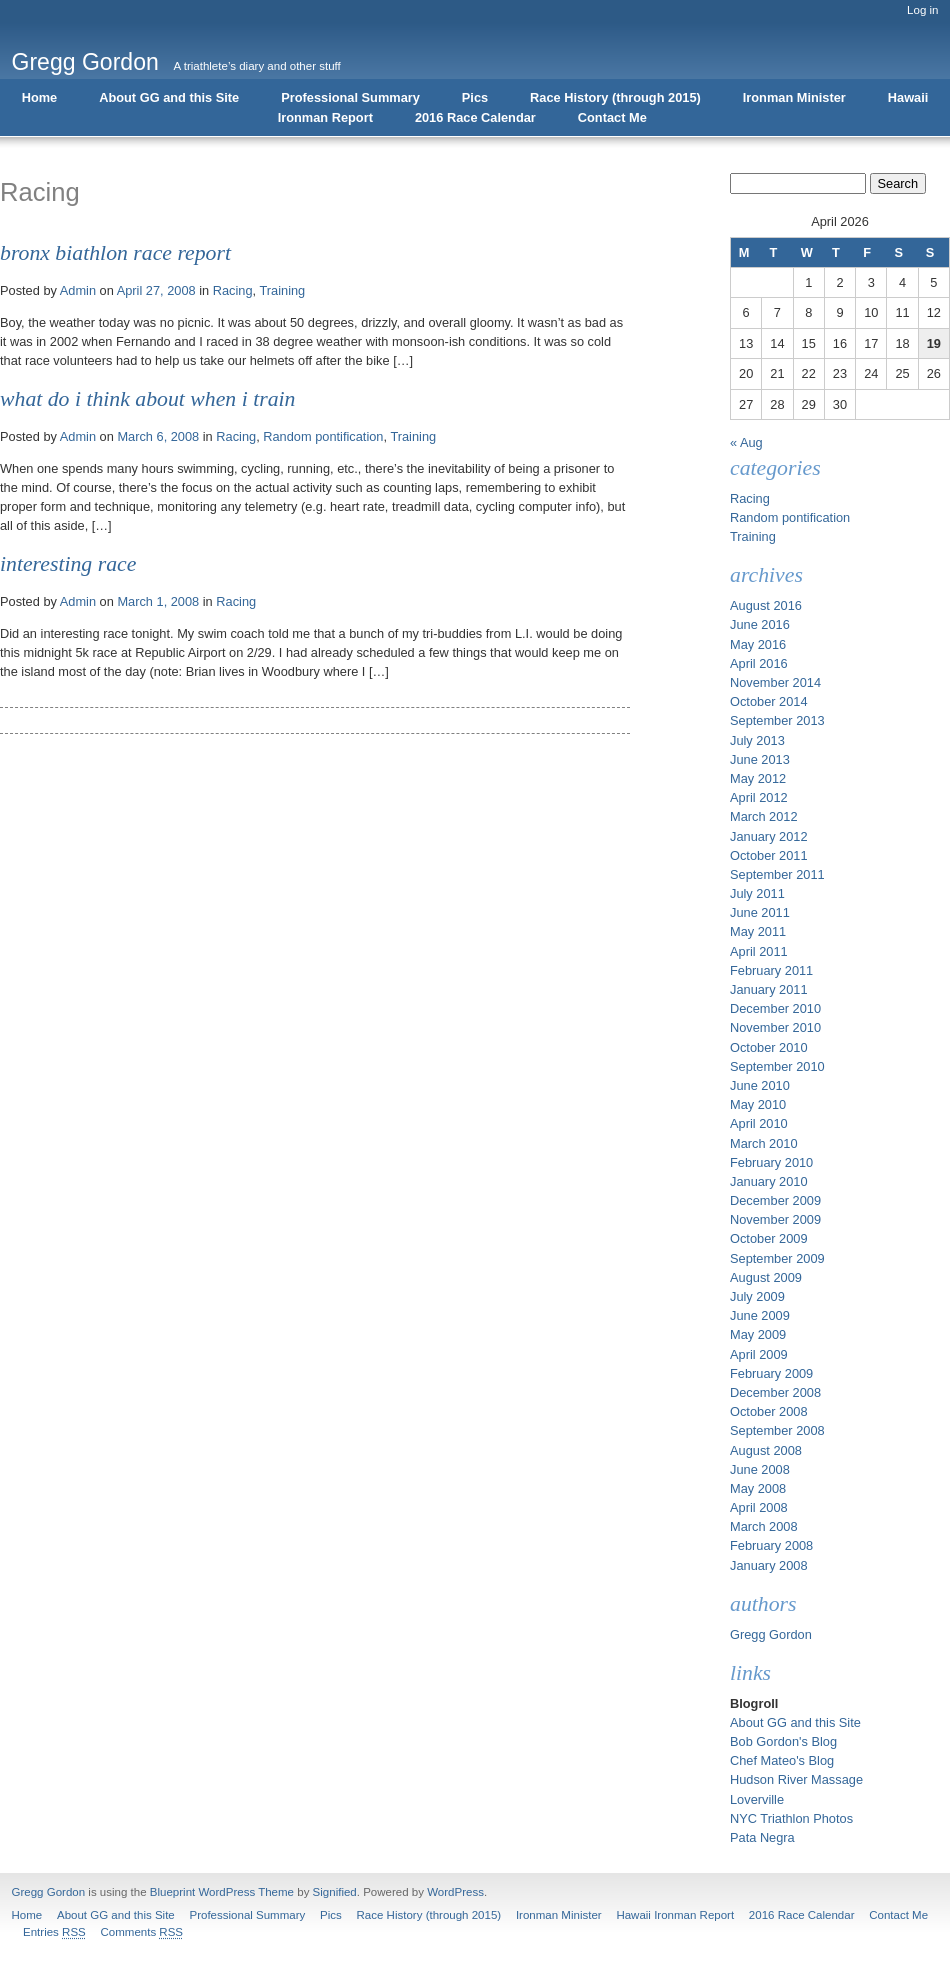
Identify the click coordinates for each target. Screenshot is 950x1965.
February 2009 (771, 1373)
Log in (922, 10)
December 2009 (775, 1200)
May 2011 (758, 931)
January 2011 (769, 989)
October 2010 (769, 1047)
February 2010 (771, 1162)
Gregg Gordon (85, 62)
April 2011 (759, 951)
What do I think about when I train (147, 399)
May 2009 (758, 1334)
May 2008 (758, 1488)
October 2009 (769, 1238)
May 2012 (758, 778)
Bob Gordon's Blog (783, 1741)
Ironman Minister (794, 97)
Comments (141, 1932)
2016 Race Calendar (475, 117)
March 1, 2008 (158, 601)
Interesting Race (68, 564)
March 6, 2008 (158, 436)
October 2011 (769, 855)
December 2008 (775, 1392)
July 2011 (757, 893)
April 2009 (759, 1354)
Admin (78, 290)
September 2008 (777, 1430)
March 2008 (764, 1526)
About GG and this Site (169, 97)
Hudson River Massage (796, 1779)
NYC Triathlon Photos (791, 1818)
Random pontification (323, 436)
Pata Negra (762, 1837)
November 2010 (775, 1027)
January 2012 (769, 836)
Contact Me (612, 117)
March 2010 (764, 1143)
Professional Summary (350, 97)
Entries (54, 1932)
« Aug (746, 442)
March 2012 (764, 816)
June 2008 (760, 1469)
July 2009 (757, 1296)
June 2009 (760, 1315)
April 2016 (759, 663)
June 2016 (760, 624)
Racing (233, 290)
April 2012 (759, 797)
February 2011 (771, 970)
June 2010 (760, 1085)
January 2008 (769, 1565)
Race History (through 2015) (615, 97)
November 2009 (775, 1219)
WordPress (455, 1892)
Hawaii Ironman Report (675, 1915)
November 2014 (775, 682)
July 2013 (757, 740)
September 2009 (777, 1258)
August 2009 (766, 1277)
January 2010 (769, 1181)
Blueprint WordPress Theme (222, 1892)
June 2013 (760, 759)
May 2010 (758, 1104)
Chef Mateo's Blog (782, 1760)
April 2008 (759, 1507)
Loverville (757, 1799)
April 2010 (759, 1123)
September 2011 (777, 874)
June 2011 (760, 912)
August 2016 (766, 605)
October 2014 (769, 701)
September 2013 (777, 720)
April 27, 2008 (156, 290)
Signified (335, 1892)
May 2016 (758, 644)
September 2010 (777, 1066)
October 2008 (769, 1411)
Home (40, 97)
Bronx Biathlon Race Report (115, 253)
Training (282, 290)
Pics (475, 97)
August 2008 (766, 1450)
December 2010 (775, 1008)
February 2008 (771, 1545)
